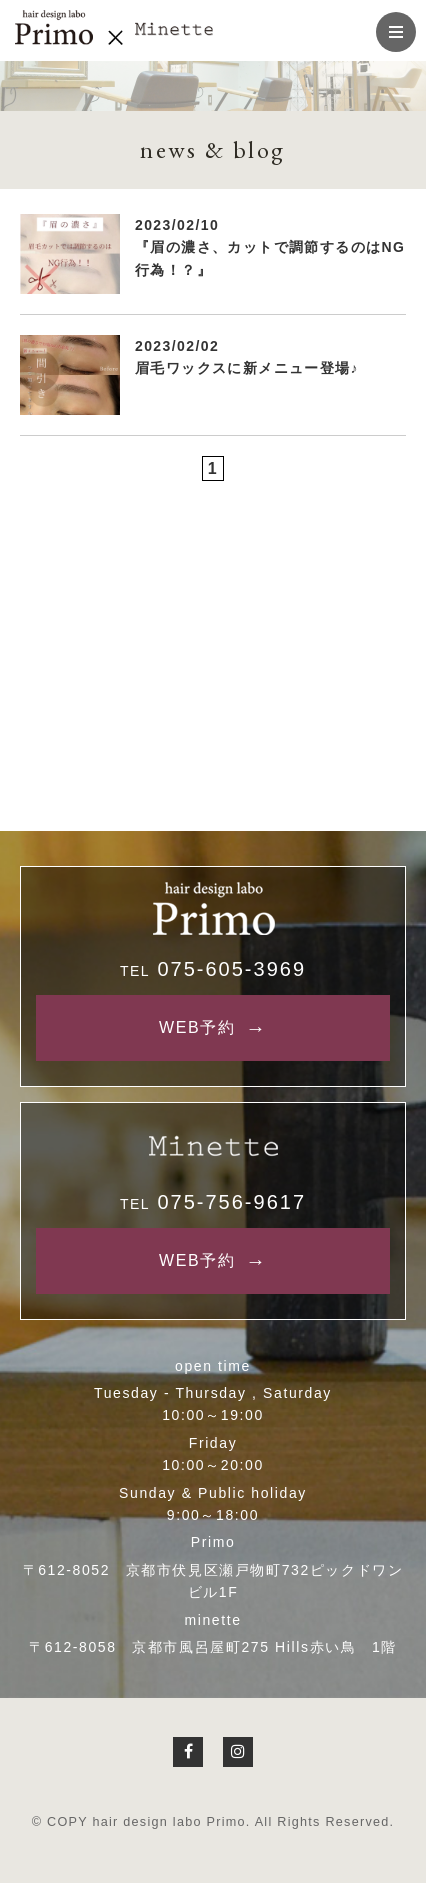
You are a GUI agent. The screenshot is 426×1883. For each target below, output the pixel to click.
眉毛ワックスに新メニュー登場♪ (247, 368)
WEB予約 (197, 1027)
